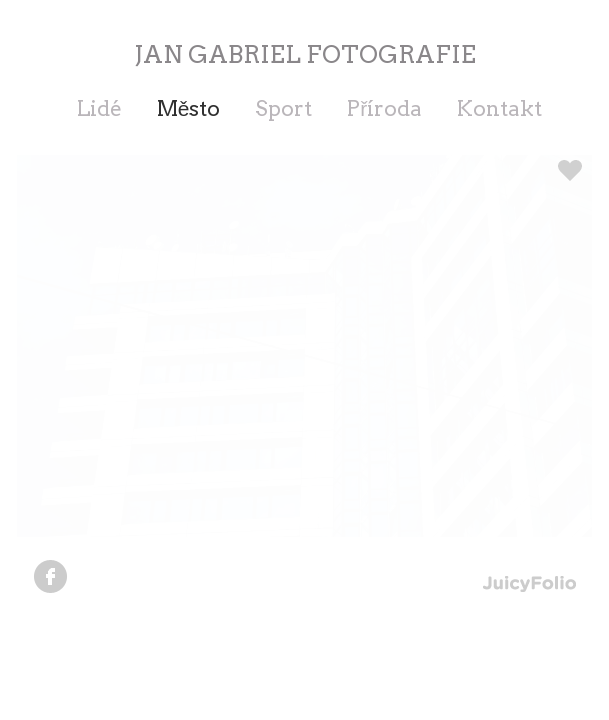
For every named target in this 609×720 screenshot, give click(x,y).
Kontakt (499, 108)
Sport (283, 108)
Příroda (384, 108)
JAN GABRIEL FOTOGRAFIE (305, 54)
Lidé (99, 108)
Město (189, 108)
